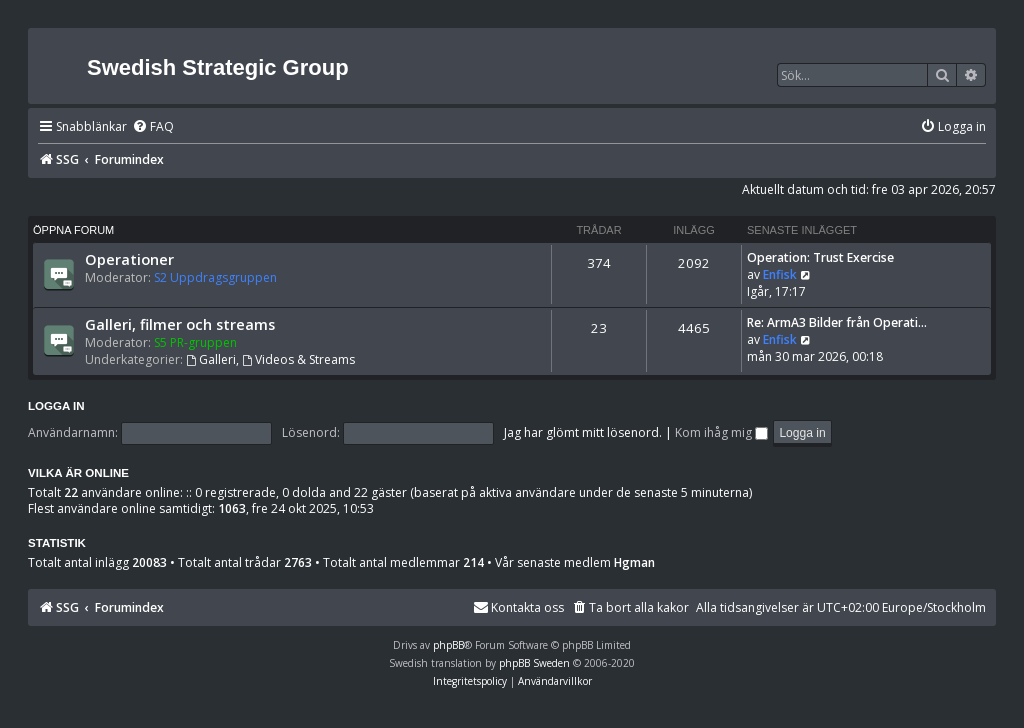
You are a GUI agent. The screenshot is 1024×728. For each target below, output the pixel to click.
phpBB (448, 645)
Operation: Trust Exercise (820, 257)
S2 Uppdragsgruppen (215, 277)
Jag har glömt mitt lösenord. (583, 432)
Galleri (211, 359)
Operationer (129, 259)
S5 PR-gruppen (195, 342)
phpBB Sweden (534, 663)
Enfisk (780, 274)
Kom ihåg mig (721, 432)
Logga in (56, 406)
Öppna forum (73, 230)
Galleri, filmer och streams (180, 324)
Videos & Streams (298, 359)
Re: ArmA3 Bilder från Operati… (837, 322)
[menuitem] (153, 127)
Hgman (634, 563)
